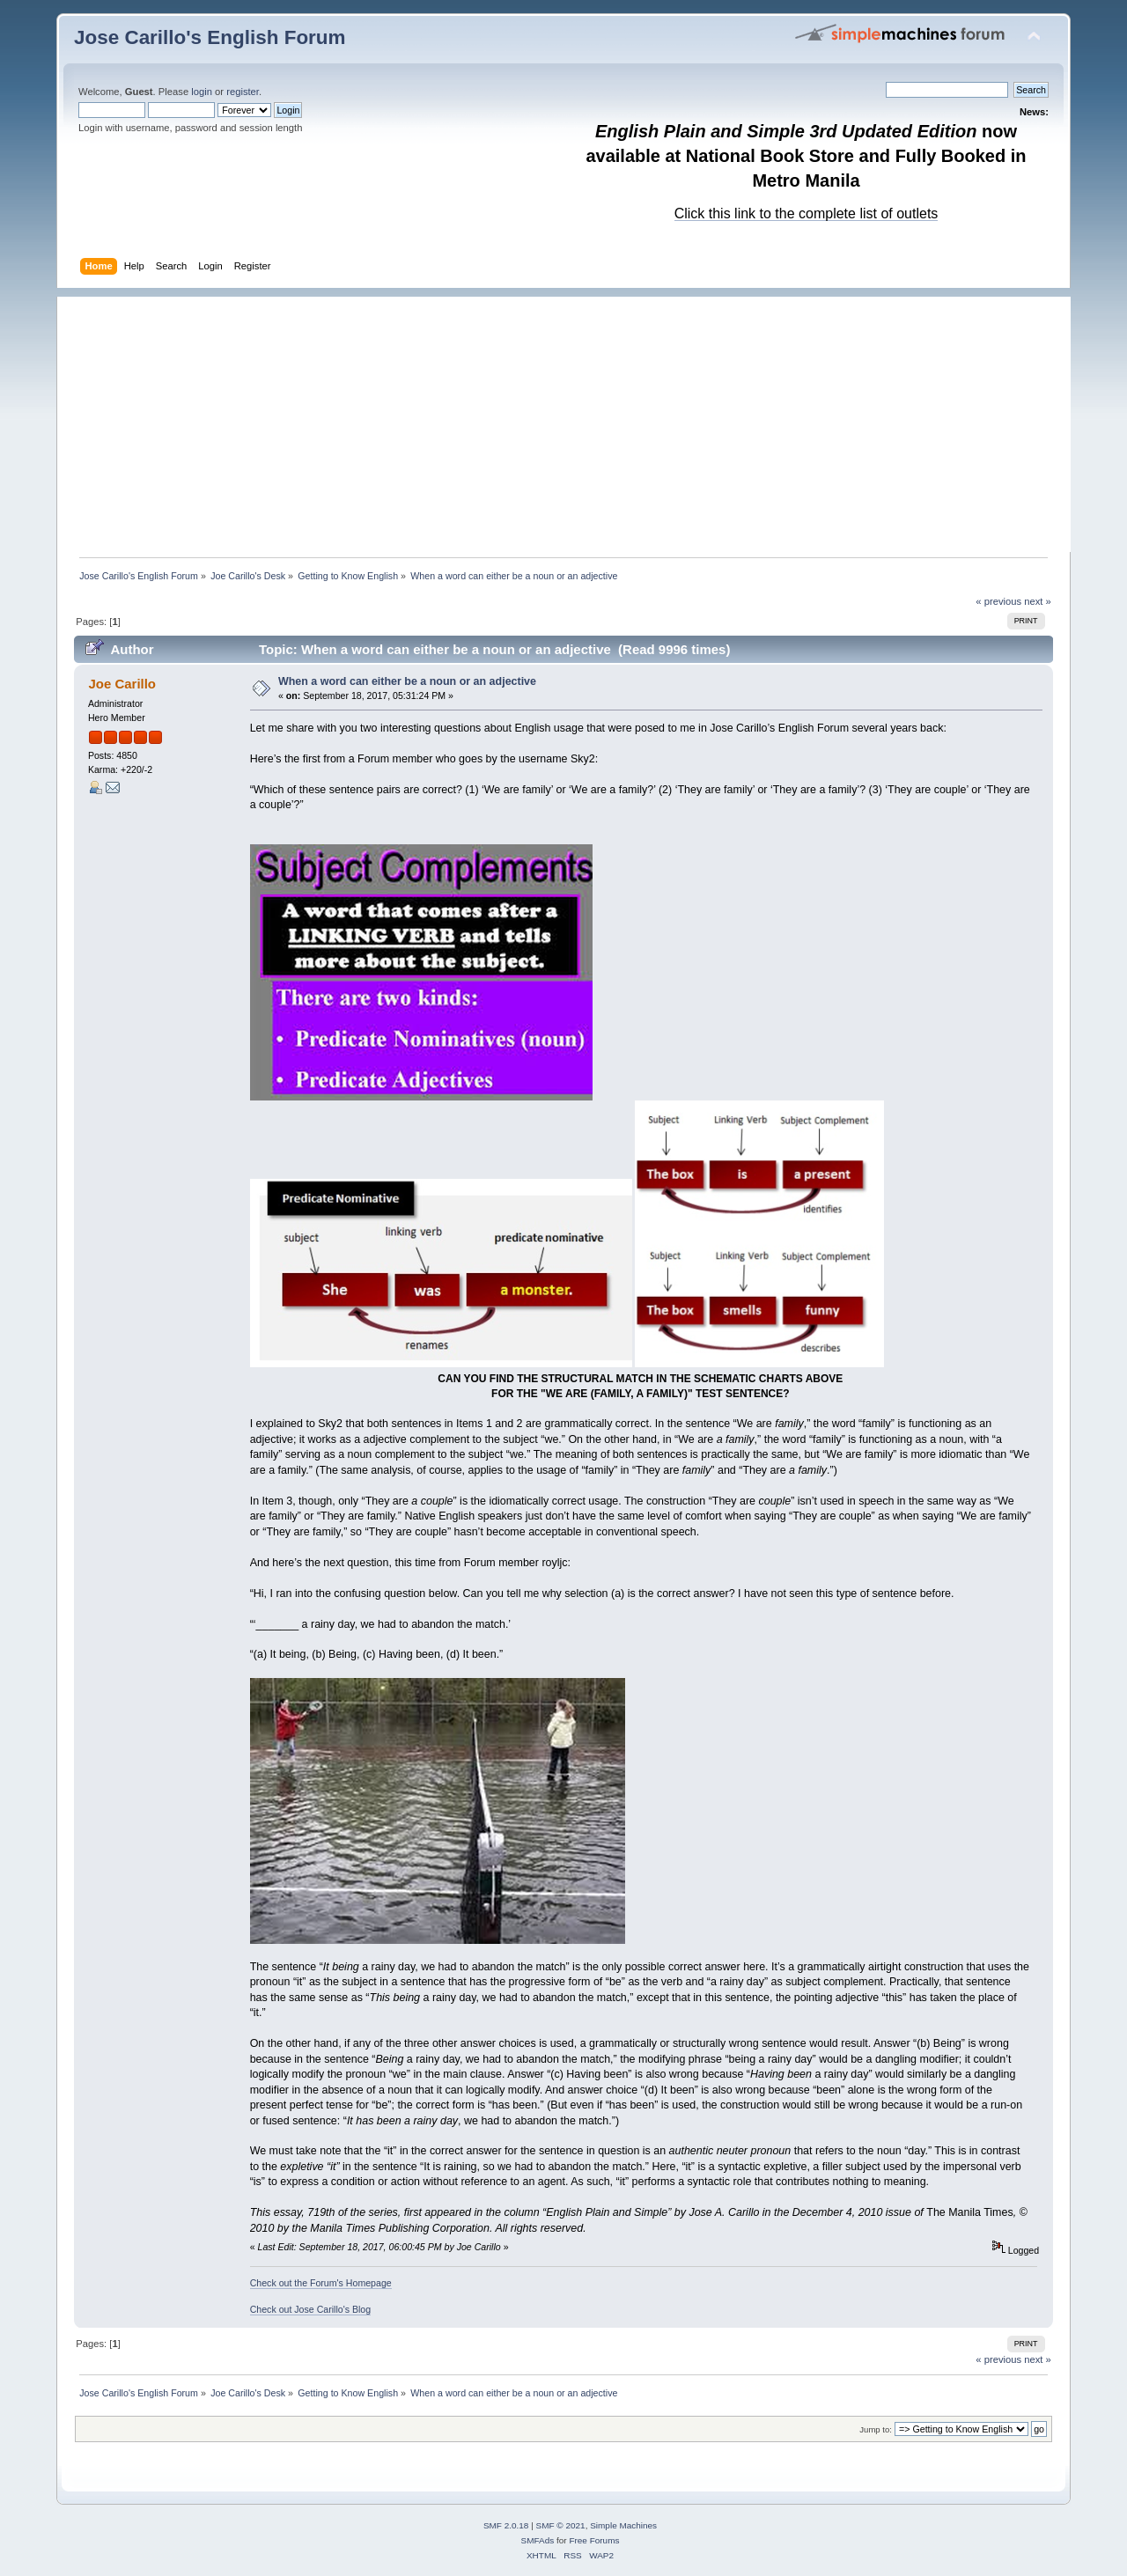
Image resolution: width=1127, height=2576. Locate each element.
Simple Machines (623, 2525)
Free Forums (594, 2540)
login (201, 91)
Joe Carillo (122, 683)
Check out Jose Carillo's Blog (310, 2309)
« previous (998, 601)
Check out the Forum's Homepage (321, 2283)
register (242, 91)
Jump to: (875, 2429)
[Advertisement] (572, 420)
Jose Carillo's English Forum (210, 37)
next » (1037, 601)
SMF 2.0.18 (506, 2525)
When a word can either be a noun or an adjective (407, 681)
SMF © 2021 (561, 2525)
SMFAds (538, 2540)
